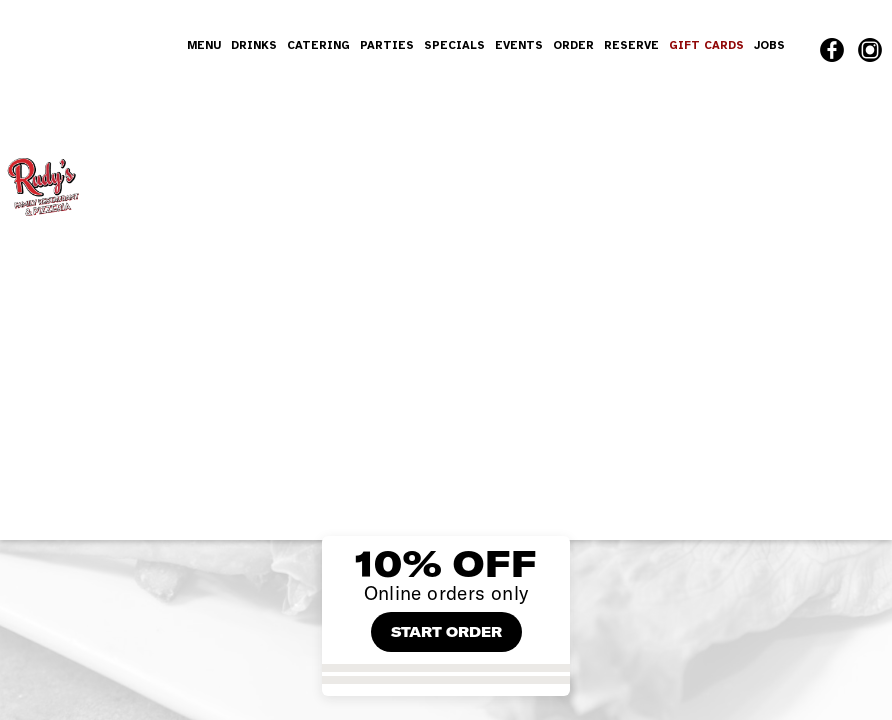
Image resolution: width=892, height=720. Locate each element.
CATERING (318, 45)
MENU (204, 45)
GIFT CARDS (706, 45)
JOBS (769, 45)
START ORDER (446, 632)
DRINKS (254, 45)
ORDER (573, 45)
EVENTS (519, 45)
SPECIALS (454, 45)
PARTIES (387, 45)
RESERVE (631, 45)
